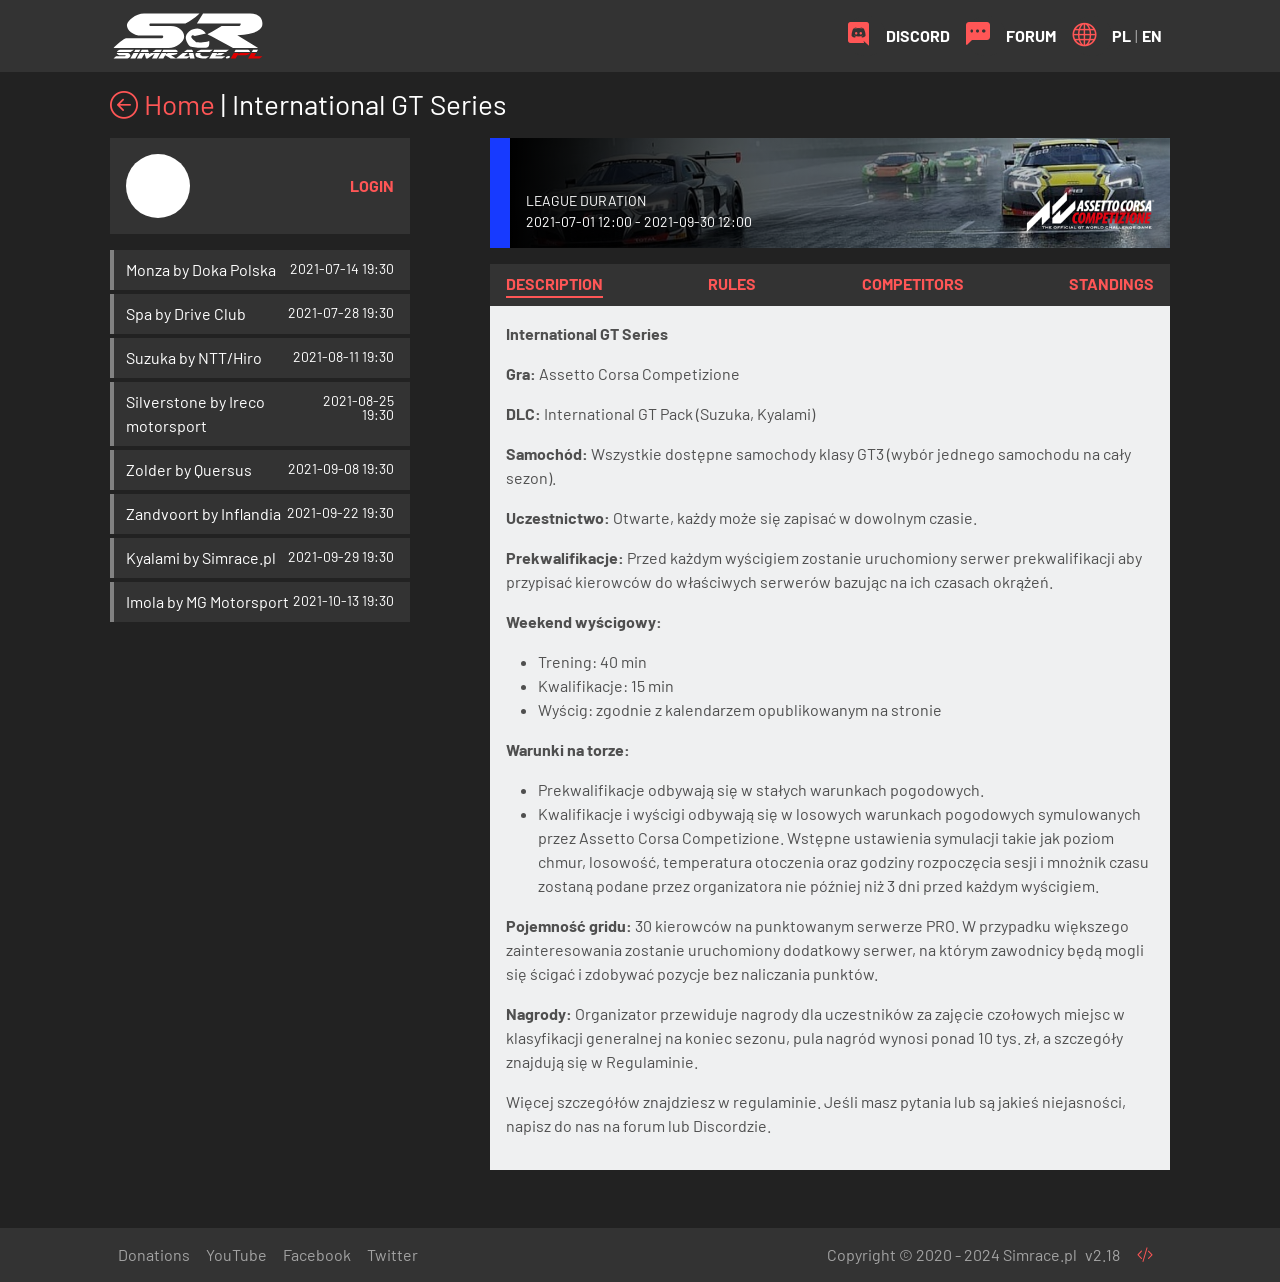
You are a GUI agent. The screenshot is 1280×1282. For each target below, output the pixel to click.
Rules (732, 283)
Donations (154, 1254)
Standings (1111, 283)
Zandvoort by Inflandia (203, 513)
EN (1152, 35)
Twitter (392, 1254)
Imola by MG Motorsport (207, 601)
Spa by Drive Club (186, 313)
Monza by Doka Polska (201, 269)
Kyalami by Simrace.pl (201, 557)
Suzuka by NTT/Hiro (194, 357)
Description (554, 283)
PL (1121, 35)
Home (162, 104)
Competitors (913, 283)
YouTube (236, 1254)
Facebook (317, 1254)
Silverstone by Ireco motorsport (195, 413)
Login (372, 185)
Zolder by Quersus (189, 469)
